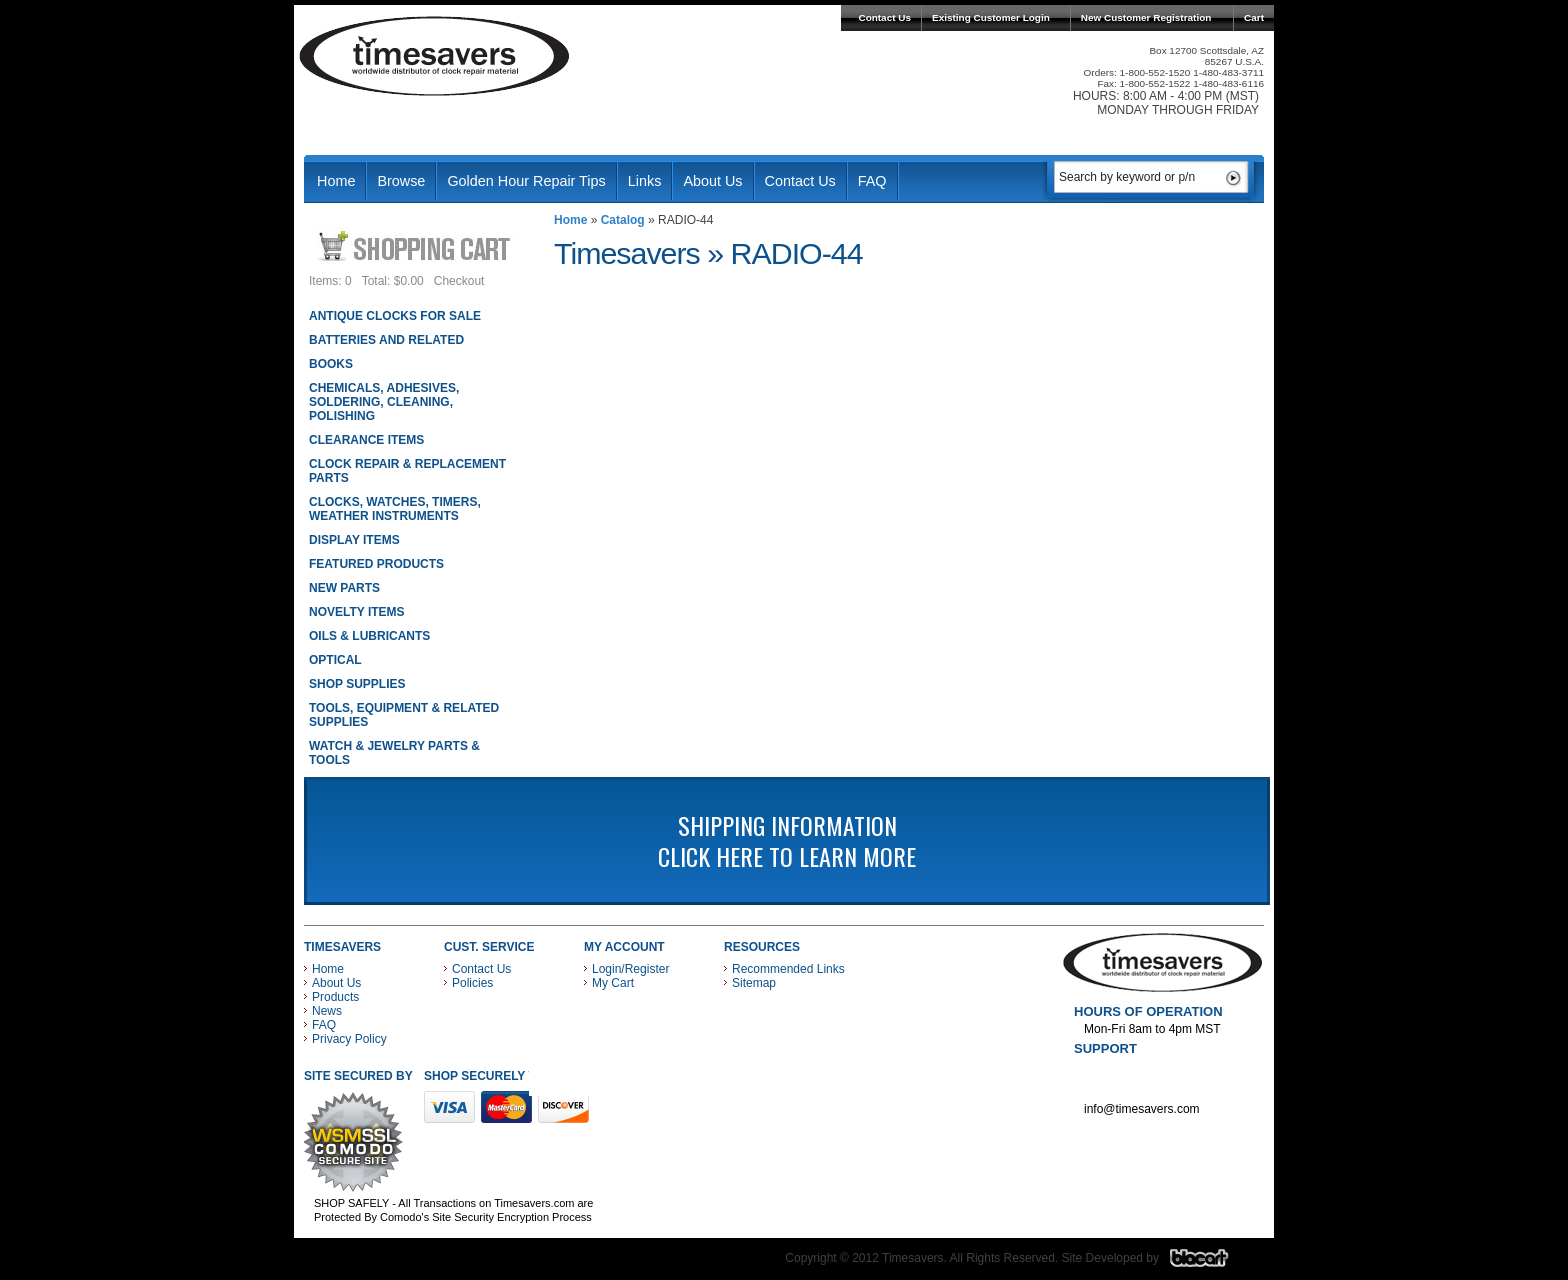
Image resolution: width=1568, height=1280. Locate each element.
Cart (1254, 17)
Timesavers (435, 56)
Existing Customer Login (991, 17)
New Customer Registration (1146, 17)
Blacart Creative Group (1211, 1263)
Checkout (459, 281)
